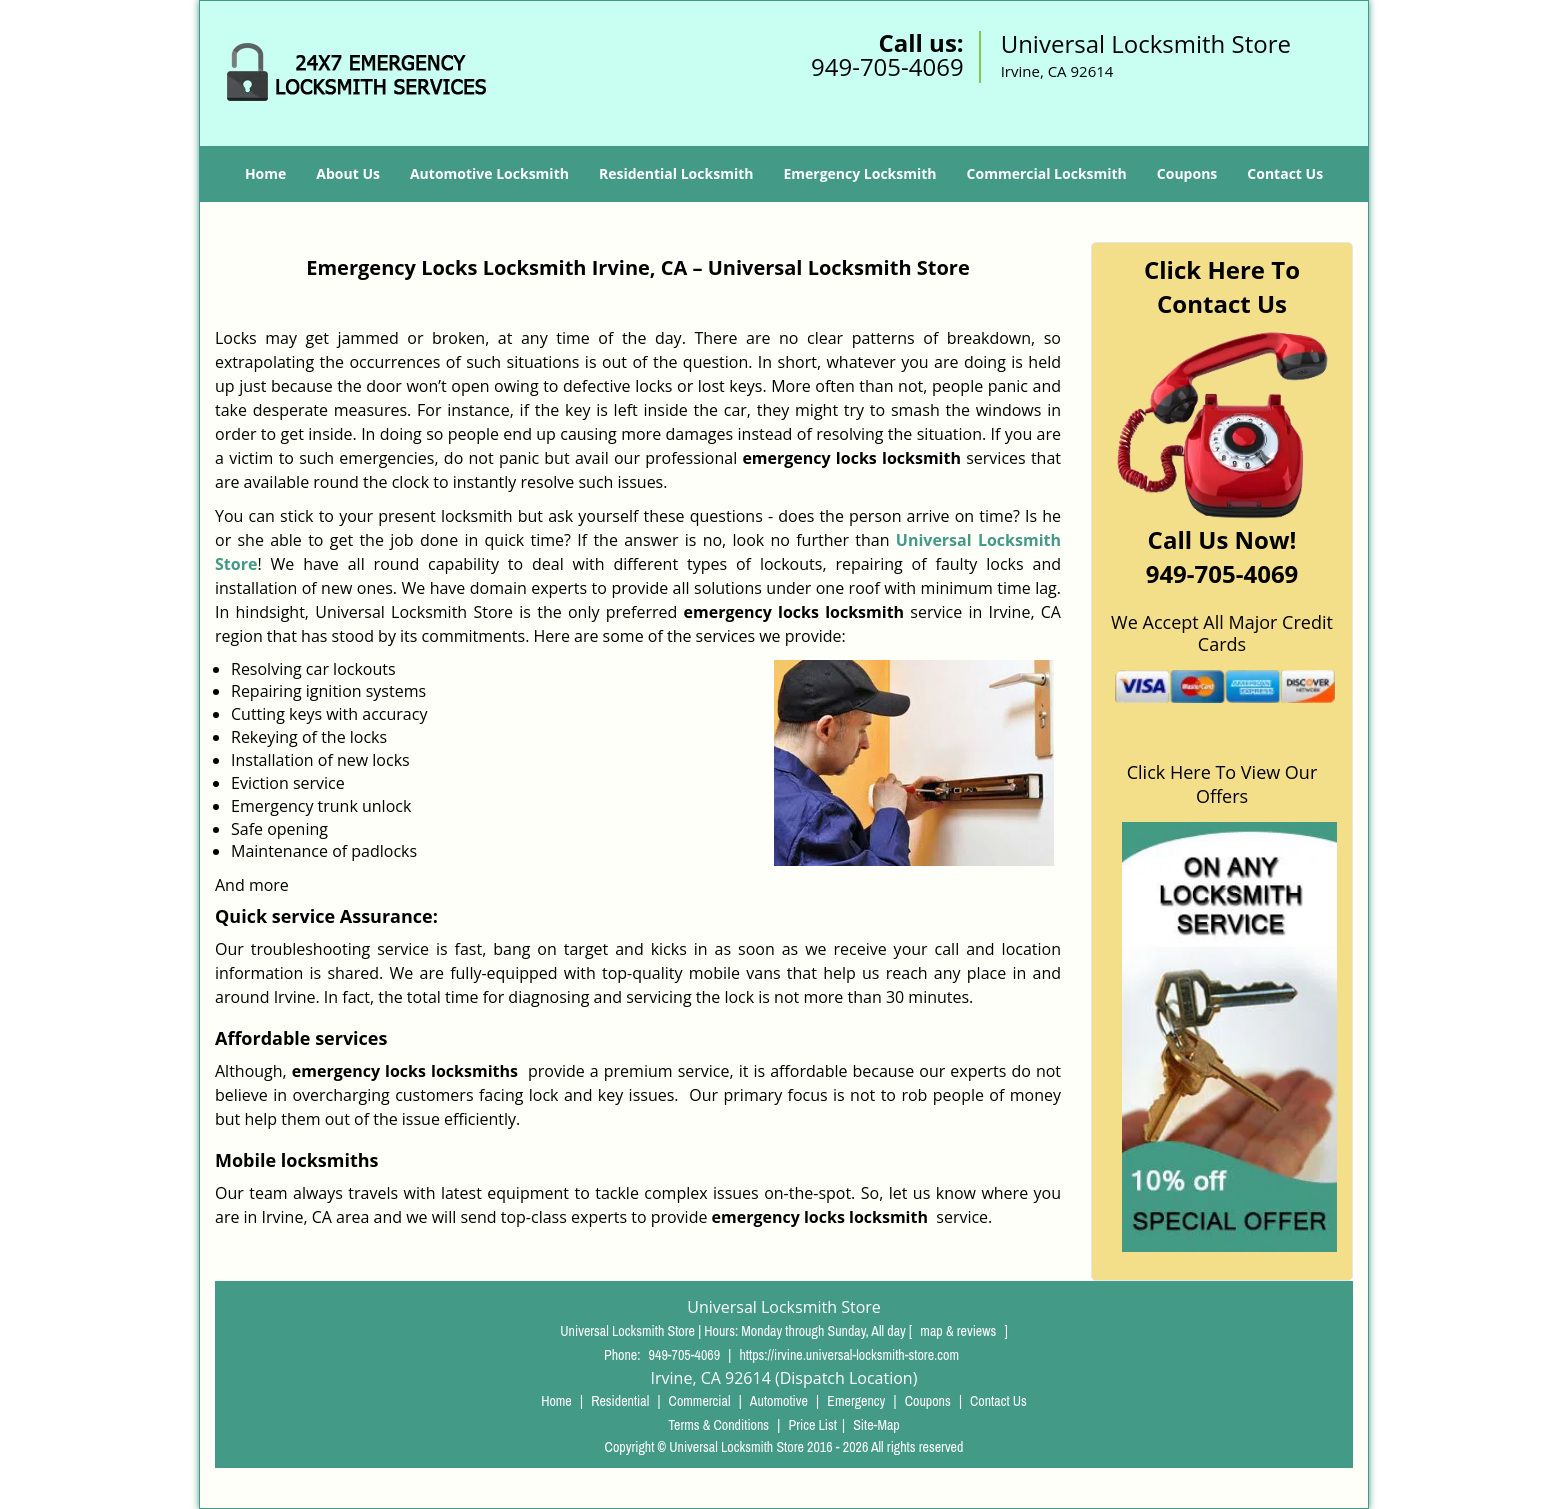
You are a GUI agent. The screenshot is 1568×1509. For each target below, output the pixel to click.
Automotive (779, 1401)
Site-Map (876, 1425)
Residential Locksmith (676, 173)
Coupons (1187, 173)
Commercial (700, 1401)
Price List (812, 1425)
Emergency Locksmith (859, 173)
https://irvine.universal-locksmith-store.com (848, 1355)
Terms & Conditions (718, 1425)
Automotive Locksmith (489, 173)
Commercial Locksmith (1047, 173)
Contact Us (1285, 173)
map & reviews (959, 1331)
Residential (620, 1401)
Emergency (856, 1401)
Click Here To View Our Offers (1222, 784)
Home (265, 173)
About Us (348, 173)
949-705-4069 (887, 66)
